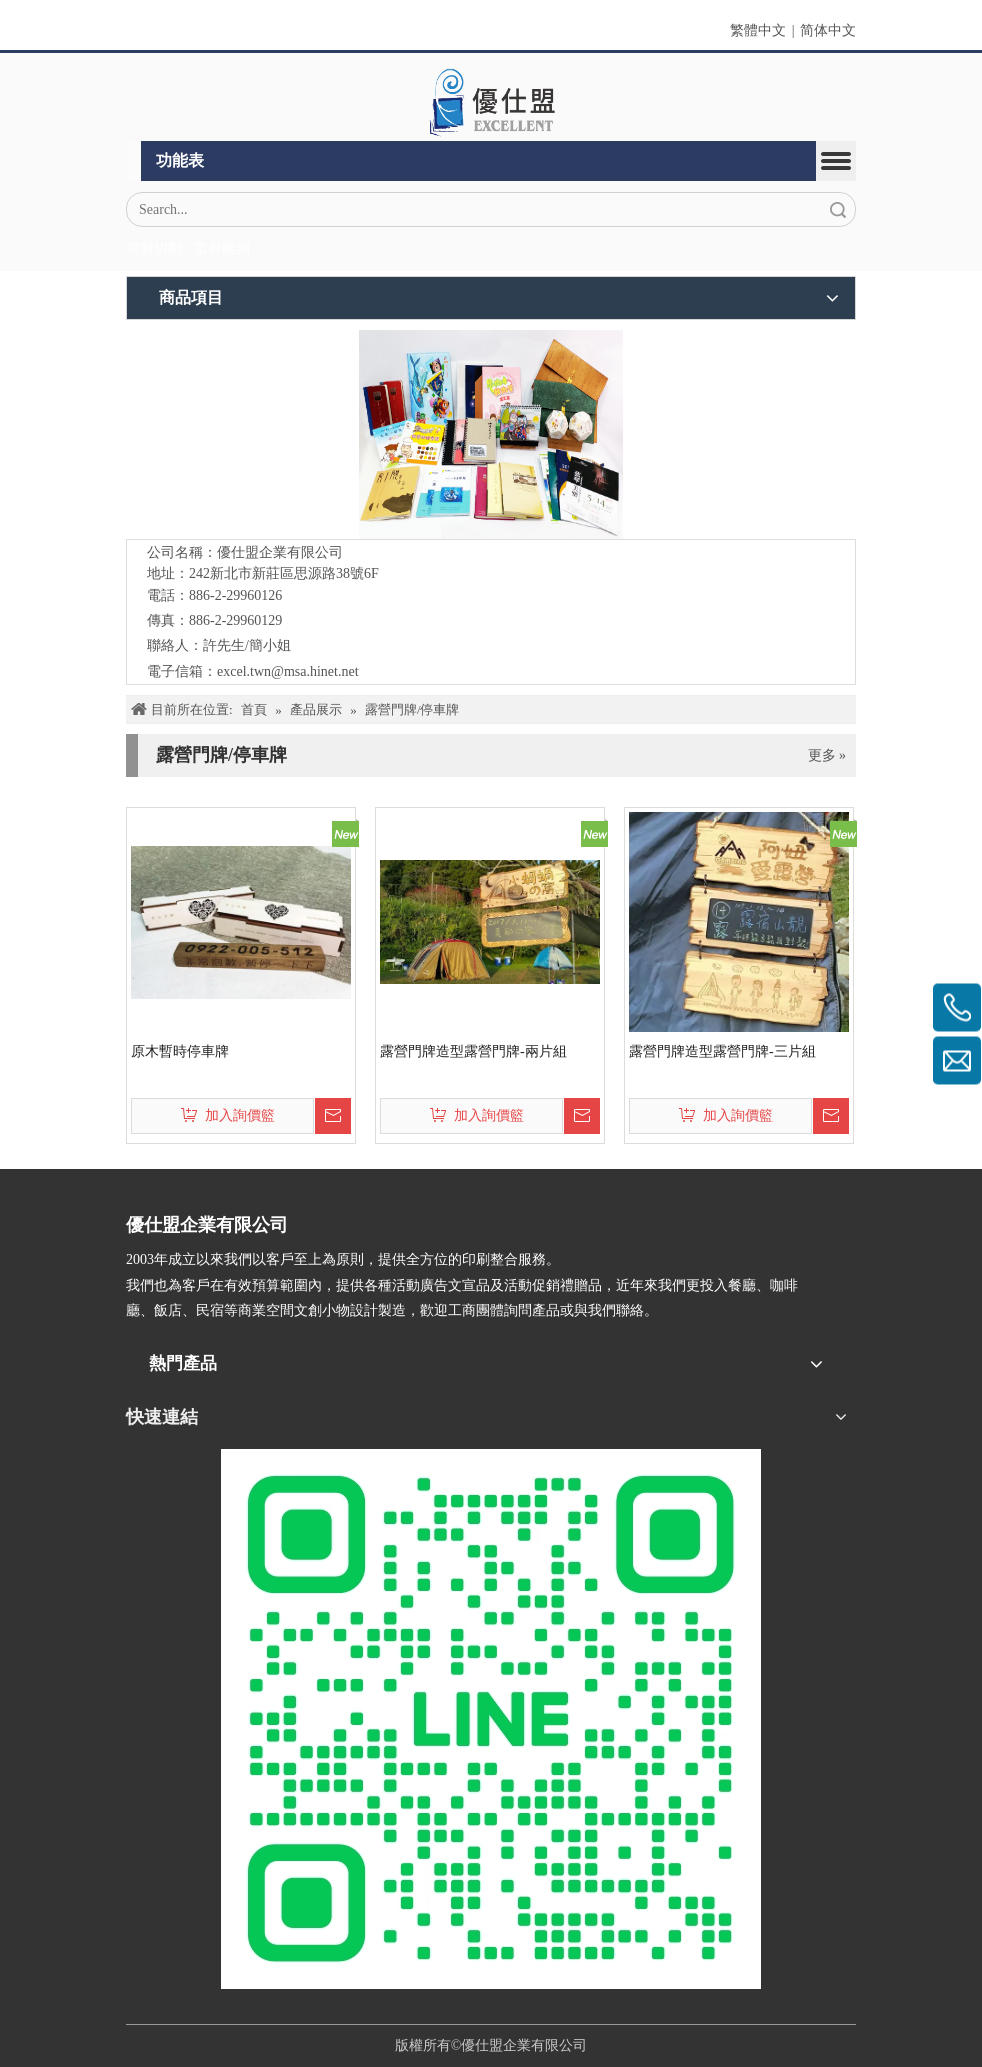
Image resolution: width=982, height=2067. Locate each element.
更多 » (827, 756)
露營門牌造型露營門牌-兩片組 (473, 1051)
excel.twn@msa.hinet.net (288, 671)
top (940, 1981)
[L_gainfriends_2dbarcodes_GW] (491, 1719)
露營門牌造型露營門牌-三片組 (722, 1051)
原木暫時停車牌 (180, 1051)
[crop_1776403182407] (491, 434)
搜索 (838, 209)
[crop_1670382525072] (491, 102)
